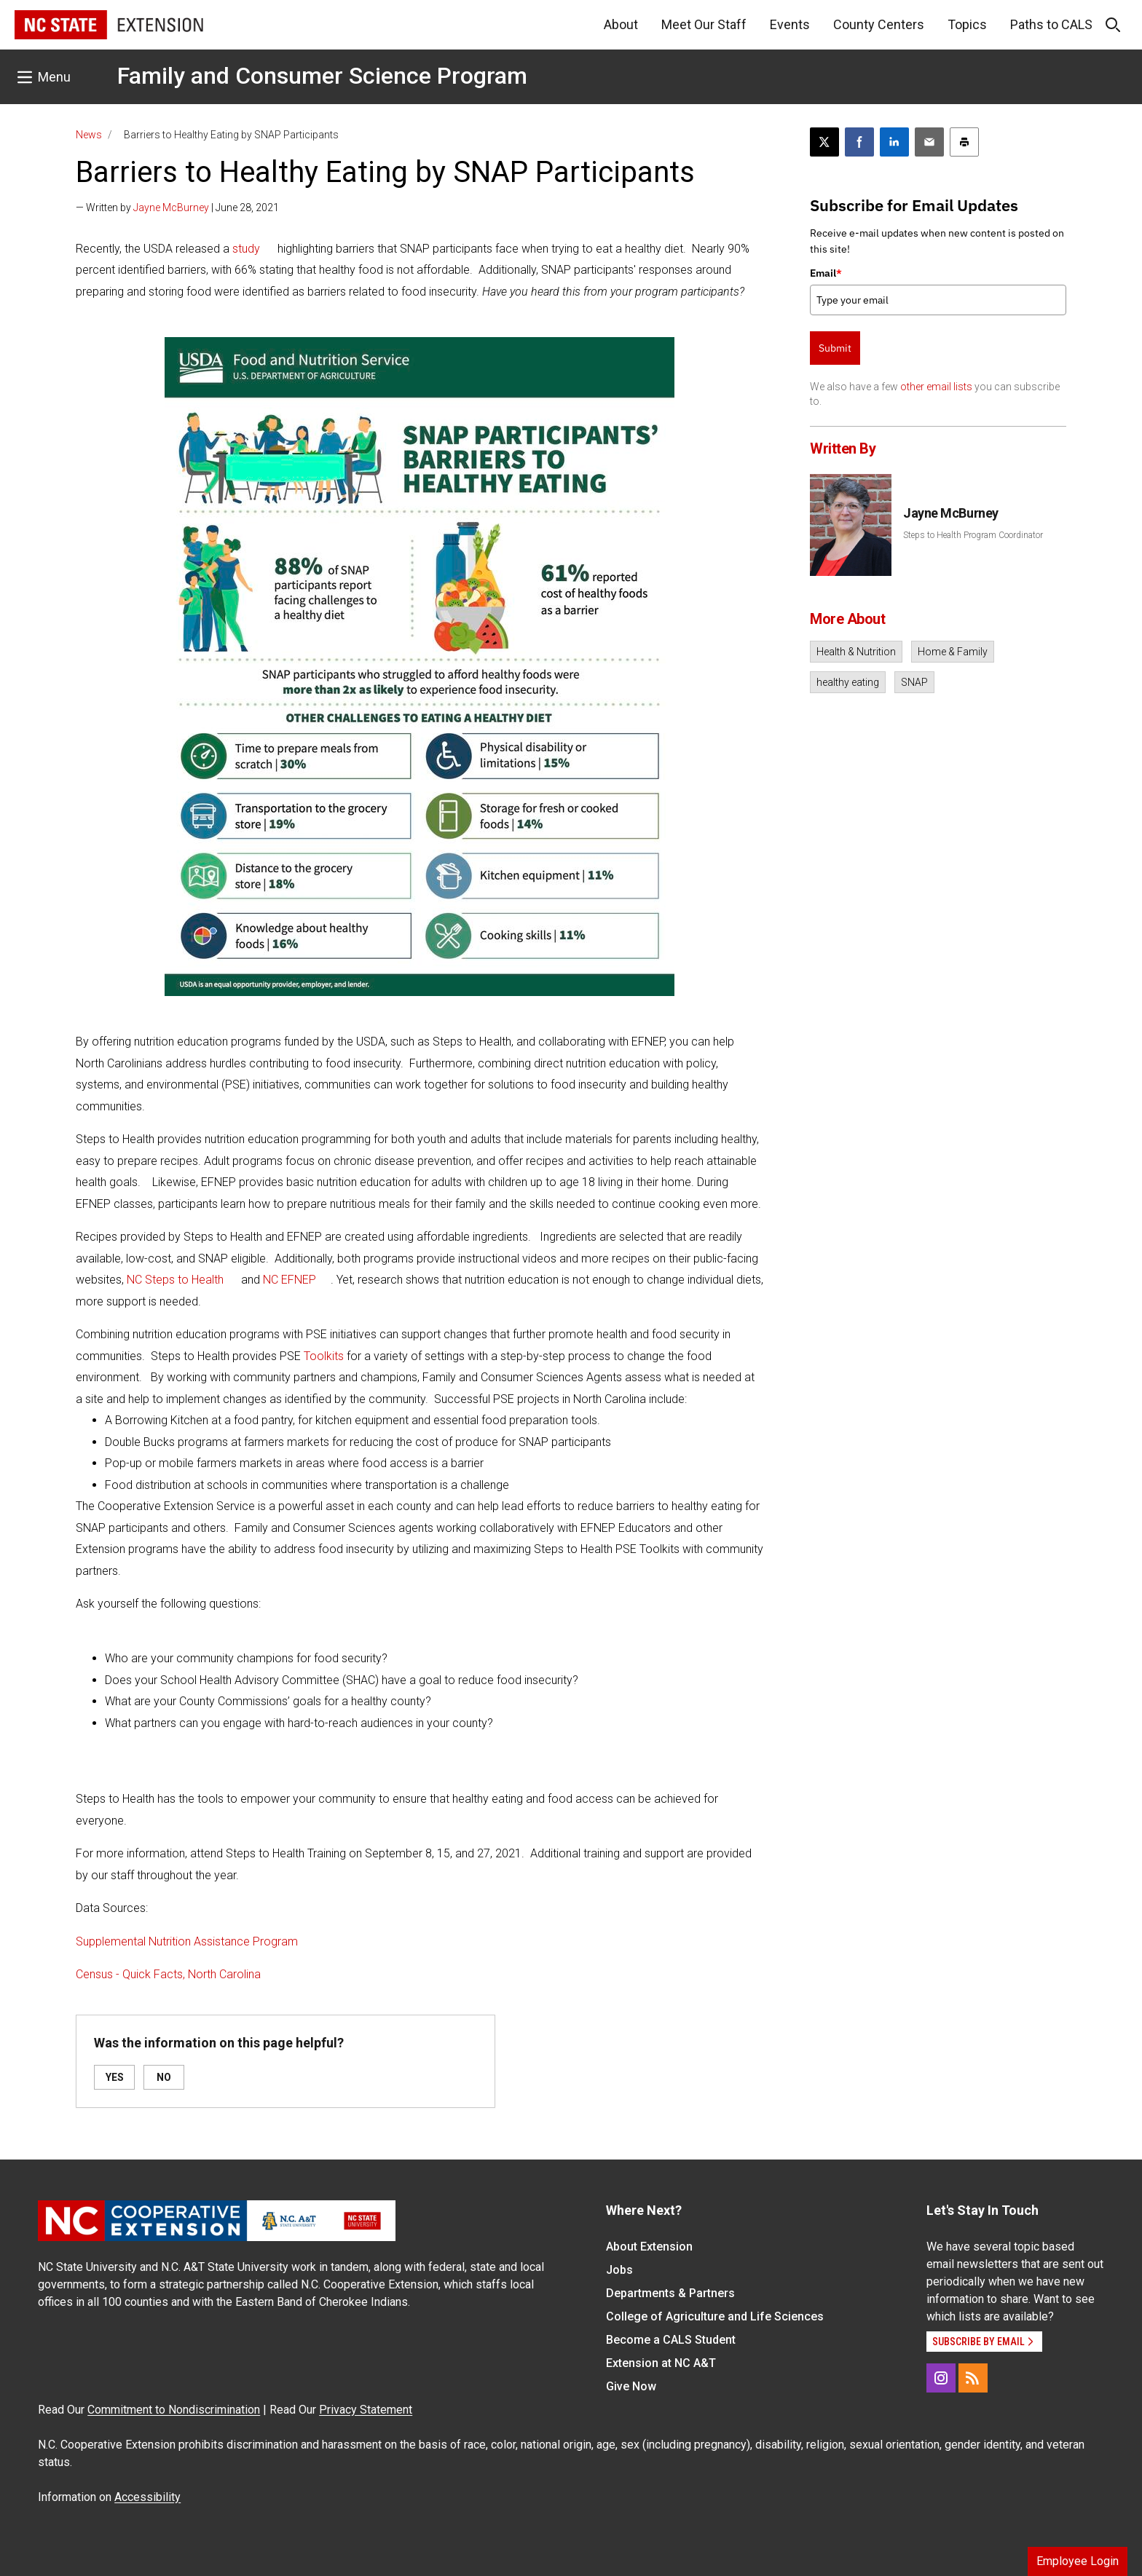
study (246, 249)
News (89, 135)
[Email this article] (929, 142)
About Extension (649, 2246)
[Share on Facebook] (859, 142)
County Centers (878, 24)
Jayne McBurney (171, 207)
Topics (967, 24)
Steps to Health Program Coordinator (973, 535)
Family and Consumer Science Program (322, 76)
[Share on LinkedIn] (894, 142)
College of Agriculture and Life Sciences (715, 2316)
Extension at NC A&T (661, 2363)
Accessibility (147, 2497)
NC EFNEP (289, 1280)
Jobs (619, 2270)
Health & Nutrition (856, 651)
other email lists (936, 386)
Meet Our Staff (704, 24)
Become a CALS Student (671, 2340)
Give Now (631, 2386)
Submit (835, 348)
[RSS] (973, 2378)
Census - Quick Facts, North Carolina (168, 1974)
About (621, 24)
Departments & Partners (670, 2293)
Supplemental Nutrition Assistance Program (187, 1941)
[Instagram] (941, 2378)
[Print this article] (964, 142)
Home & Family (953, 651)
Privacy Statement (365, 2410)
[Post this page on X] (824, 142)
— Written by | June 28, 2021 (177, 207)
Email (826, 273)
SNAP (914, 682)
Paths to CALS (1051, 24)
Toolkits (324, 1356)
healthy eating (847, 682)
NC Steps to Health (175, 1280)
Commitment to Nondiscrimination (173, 2410)
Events (790, 24)
